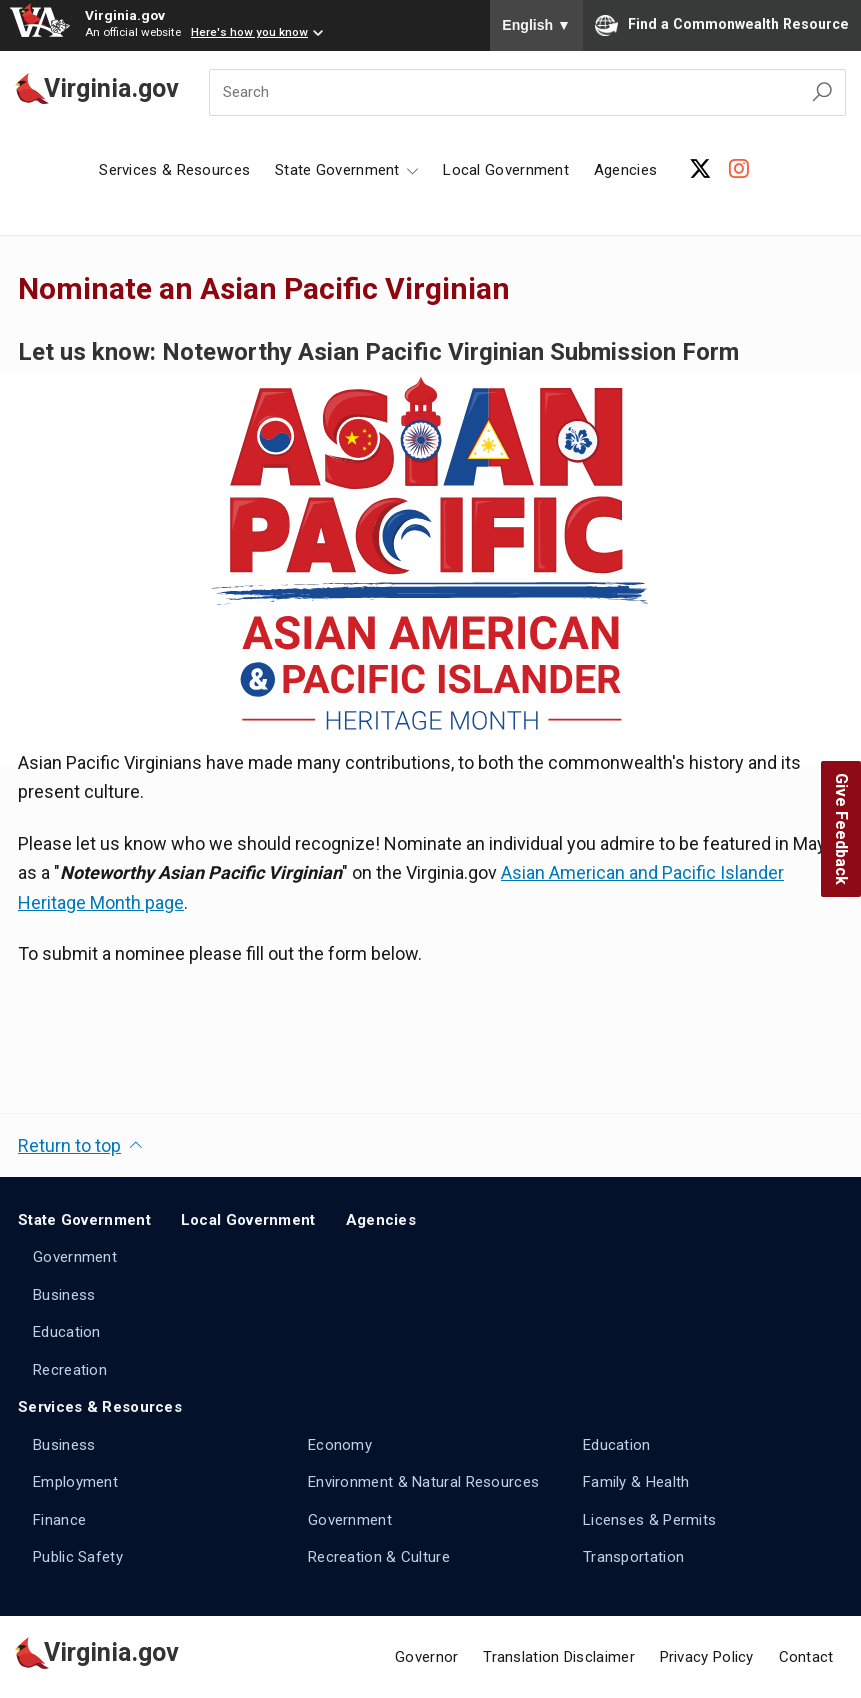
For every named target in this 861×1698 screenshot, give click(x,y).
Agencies (625, 170)
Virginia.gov (125, 15)
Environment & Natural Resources (423, 1482)
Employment (75, 1482)
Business (64, 1295)
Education (67, 1332)
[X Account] (700, 169)
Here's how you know (249, 32)
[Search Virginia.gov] (822, 92)
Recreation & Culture (379, 1557)
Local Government (506, 170)
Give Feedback (841, 829)
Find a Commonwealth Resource (722, 25)
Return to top (69, 1145)
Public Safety (78, 1557)
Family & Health (636, 1482)
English (536, 25)
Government (75, 1257)
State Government (84, 1220)
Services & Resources (174, 170)
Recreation (70, 1370)
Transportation (633, 1557)
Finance (59, 1520)
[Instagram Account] (739, 169)
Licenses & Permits (649, 1520)
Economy (340, 1445)
